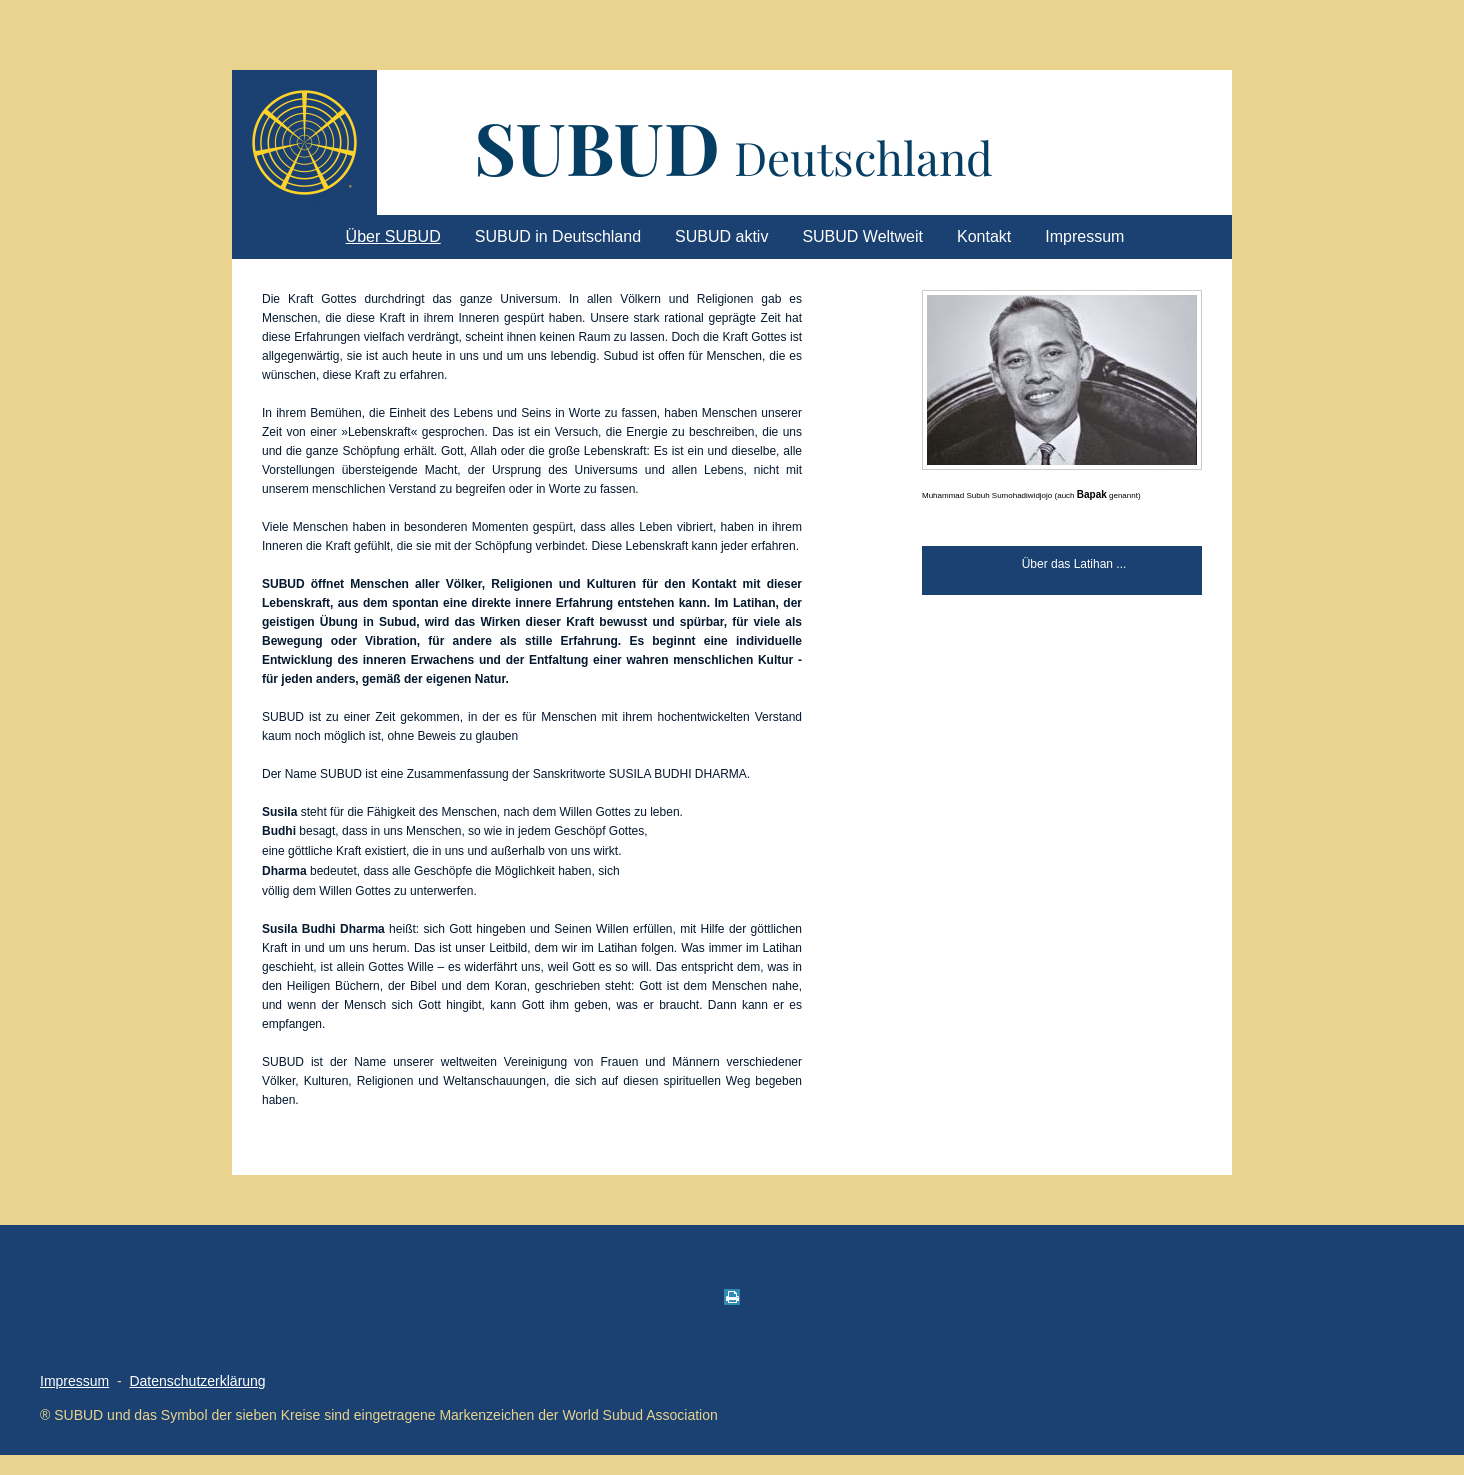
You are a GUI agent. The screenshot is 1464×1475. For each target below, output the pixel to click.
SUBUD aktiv (721, 236)
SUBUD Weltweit (862, 236)
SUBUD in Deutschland (558, 236)
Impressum (1084, 236)
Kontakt (984, 236)
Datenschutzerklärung (197, 1381)
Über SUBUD (393, 236)
